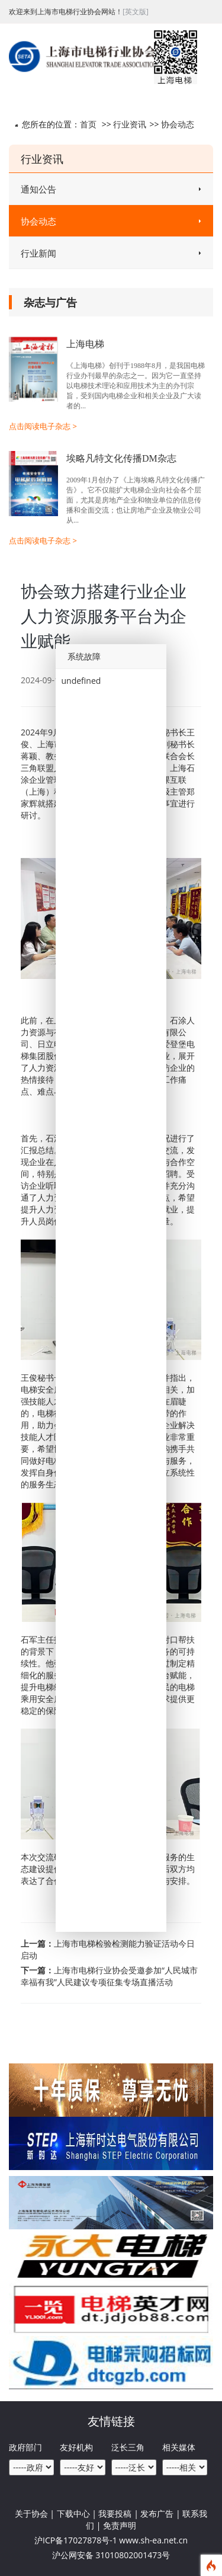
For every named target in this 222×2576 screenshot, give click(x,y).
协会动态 (177, 124)
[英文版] (136, 12)
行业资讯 (129, 124)
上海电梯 (85, 344)
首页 (88, 124)
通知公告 (111, 189)
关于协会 (31, 2513)
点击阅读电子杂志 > (43, 426)
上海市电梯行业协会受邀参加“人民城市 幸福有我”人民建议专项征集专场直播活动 (109, 1976)
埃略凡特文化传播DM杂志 (121, 458)
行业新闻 (111, 253)
